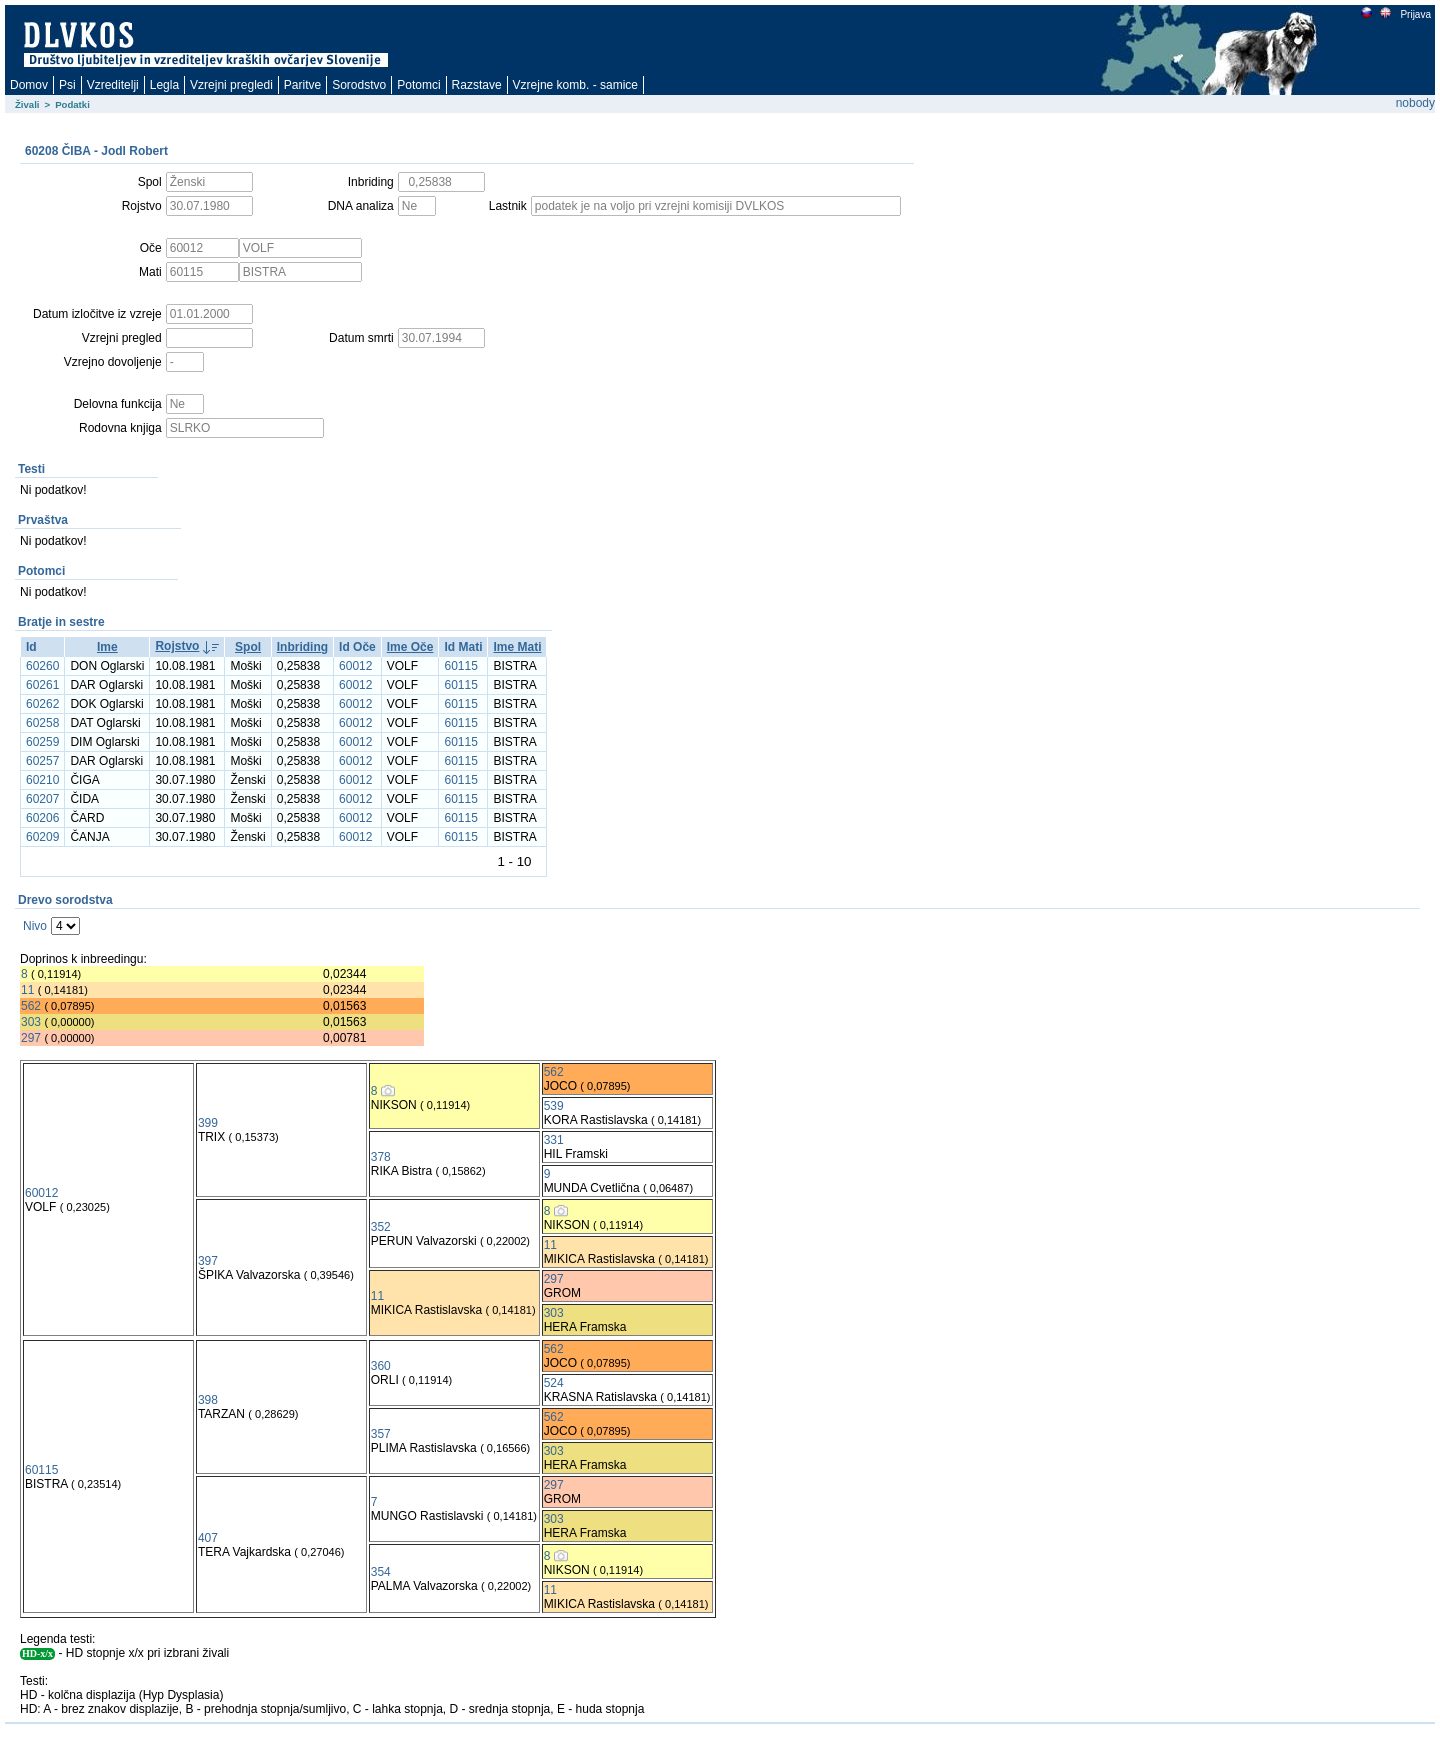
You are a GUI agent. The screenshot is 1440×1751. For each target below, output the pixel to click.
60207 (42, 799)
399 (208, 1123)
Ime (107, 647)
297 (31, 1038)
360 (381, 1366)
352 (381, 1227)
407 (208, 1538)
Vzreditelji (113, 85)
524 (554, 1383)
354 (381, 1572)
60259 (42, 742)
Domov (29, 85)
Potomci (418, 85)
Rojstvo (177, 646)
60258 (42, 723)
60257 (42, 761)
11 (27, 990)
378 (381, 1157)
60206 (42, 818)
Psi (67, 85)
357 (381, 1434)
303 (31, 1022)
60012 (355, 666)
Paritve (302, 85)
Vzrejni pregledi (231, 85)
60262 (42, 704)
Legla (164, 85)
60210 (42, 780)
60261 (42, 685)
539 (554, 1106)
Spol (248, 647)
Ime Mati (517, 647)
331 (554, 1140)
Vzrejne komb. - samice (575, 85)
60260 (42, 666)
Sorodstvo (359, 85)
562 (31, 1006)
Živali (27, 104)
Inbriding (302, 647)
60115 (460, 666)
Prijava (1415, 14)
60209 (42, 837)
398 (208, 1400)
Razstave (477, 85)
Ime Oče (410, 647)
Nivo (35, 926)
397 (208, 1261)
